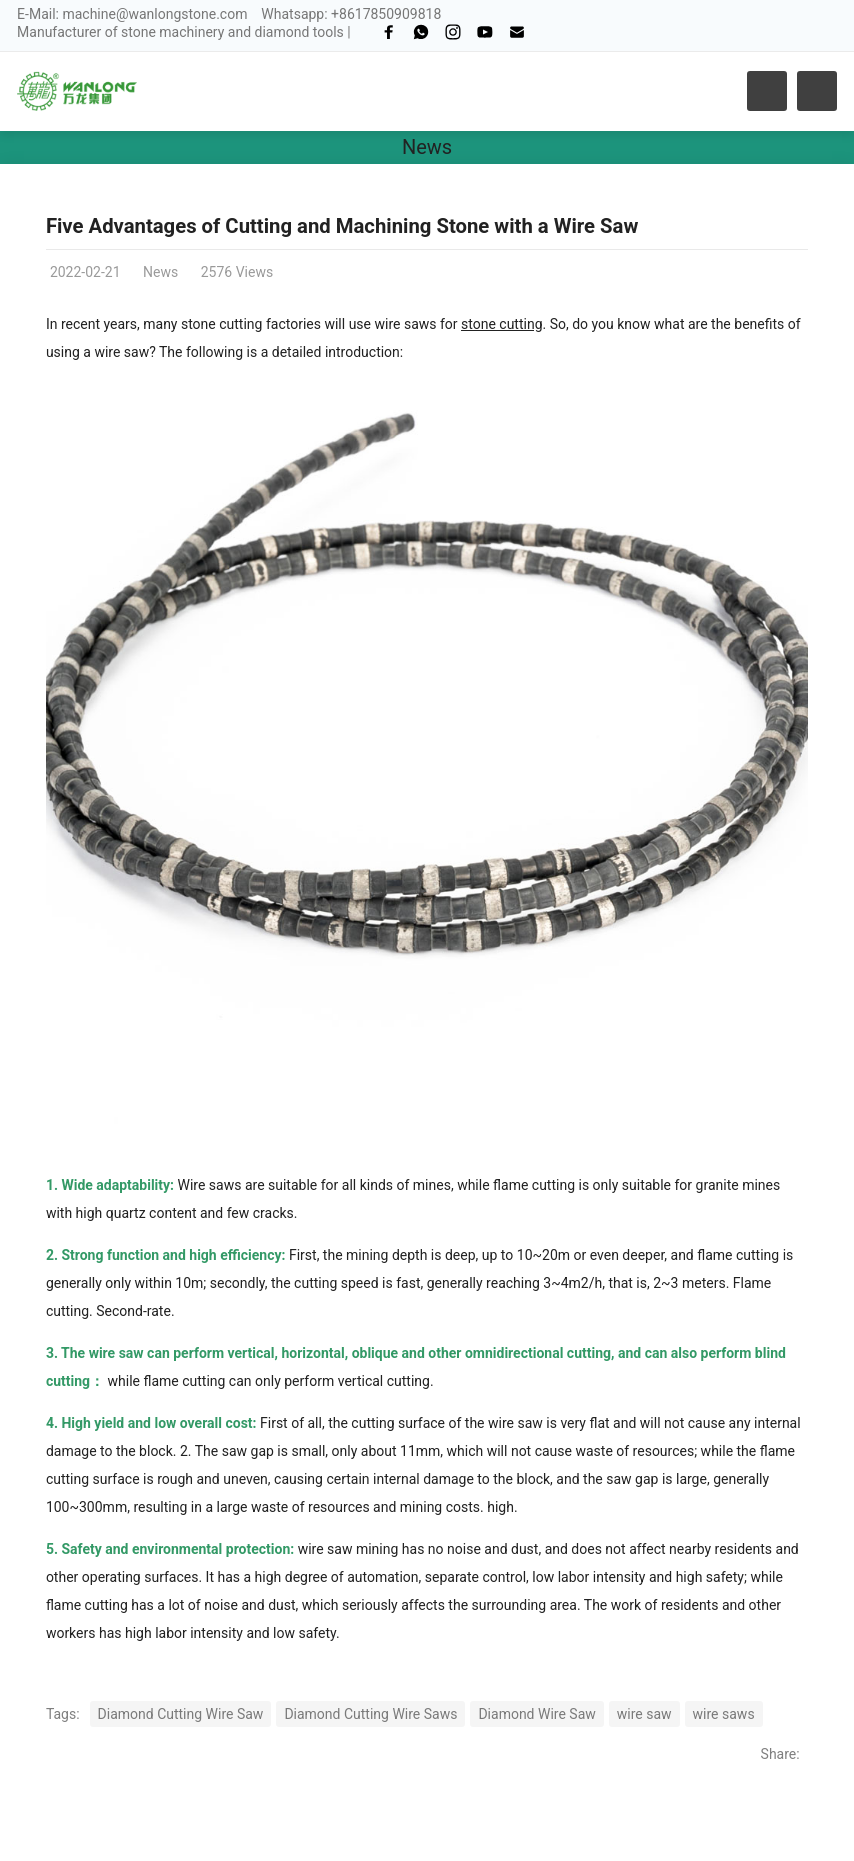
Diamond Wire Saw (536, 1714)
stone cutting (501, 324)
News (427, 147)
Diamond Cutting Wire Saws (370, 1714)
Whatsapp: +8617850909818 (351, 14)
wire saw (644, 1714)
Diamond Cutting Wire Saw (181, 1714)
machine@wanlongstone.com (154, 14)
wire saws (724, 1714)
